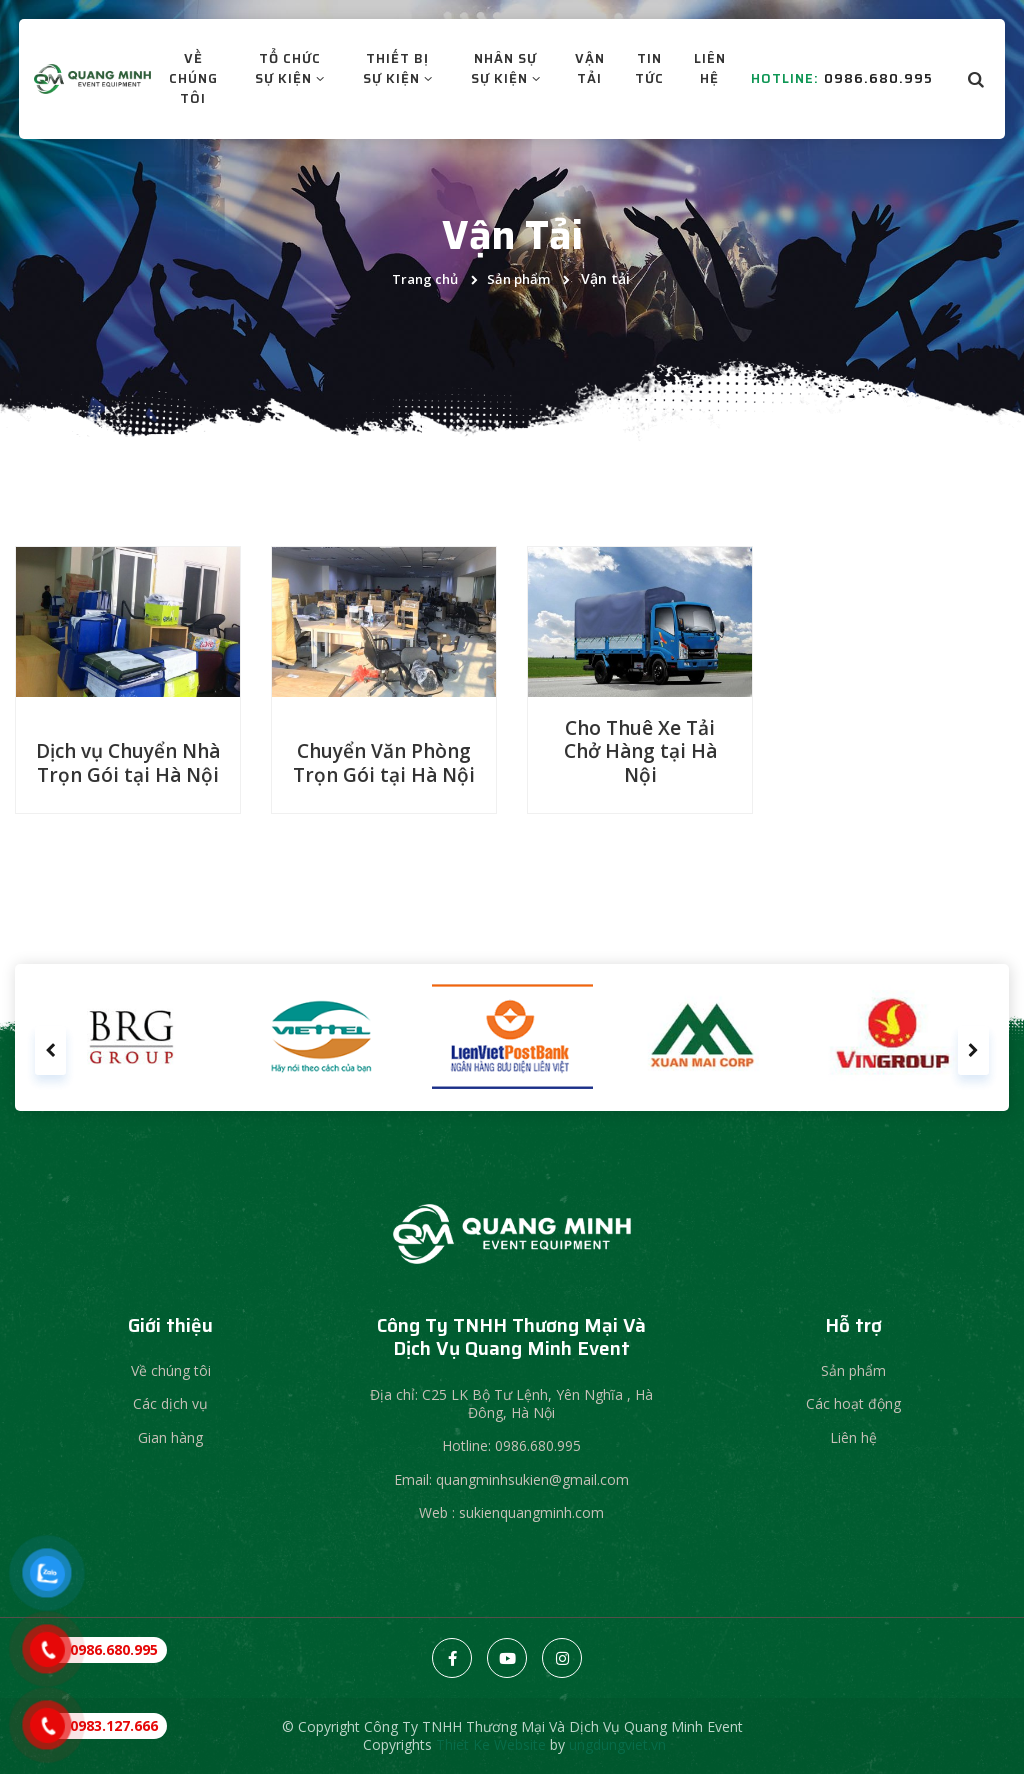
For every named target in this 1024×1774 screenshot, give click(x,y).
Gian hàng (170, 1437)
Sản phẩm (518, 279)
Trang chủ (425, 279)
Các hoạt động (853, 1403)
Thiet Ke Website (491, 1744)
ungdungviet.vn (617, 1744)
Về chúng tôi (171, 1370)
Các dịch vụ (170, 1403)
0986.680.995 (867, 90)
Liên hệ (853, 1437)
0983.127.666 (114, 1725)
